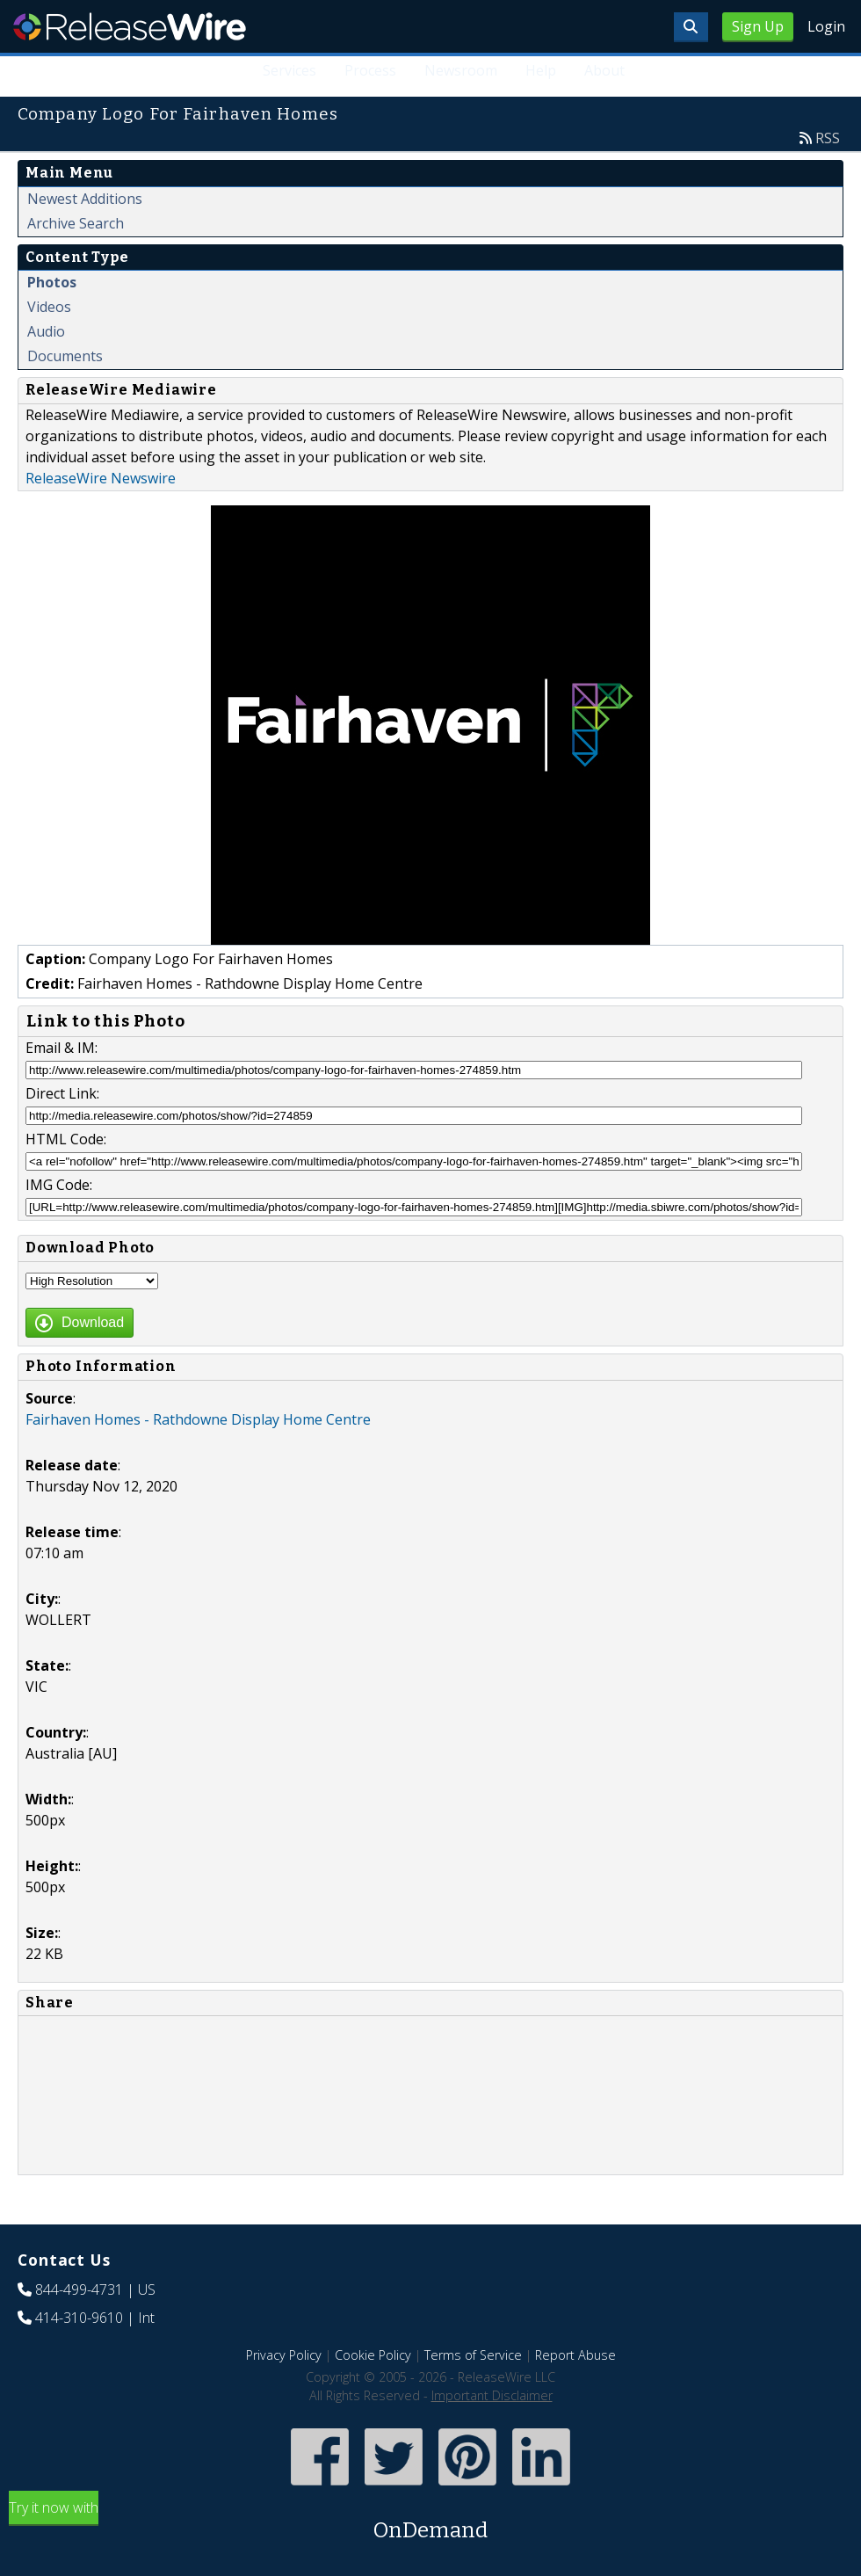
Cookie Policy (373, 2355)
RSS (827, 138)
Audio (46, 331)
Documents (65, 356)
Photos (51, 282)
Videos (49, 306)
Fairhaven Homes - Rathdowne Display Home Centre (198, 1419)
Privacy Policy (284, 2355)
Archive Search (75, 223)
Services (289, 70)
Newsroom (460, 70)
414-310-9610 (79, 2317)
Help (540, 70)
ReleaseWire (129, 26)
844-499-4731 (79, 2289)
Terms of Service (473, 2355)
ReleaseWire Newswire (100, 478)
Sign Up (758, 26)
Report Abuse (575, 2355)
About (604, 70)
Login (826, 26)
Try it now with (430, 2522)
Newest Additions (84, 198)
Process (370, 70)
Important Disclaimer (492, 2395)
